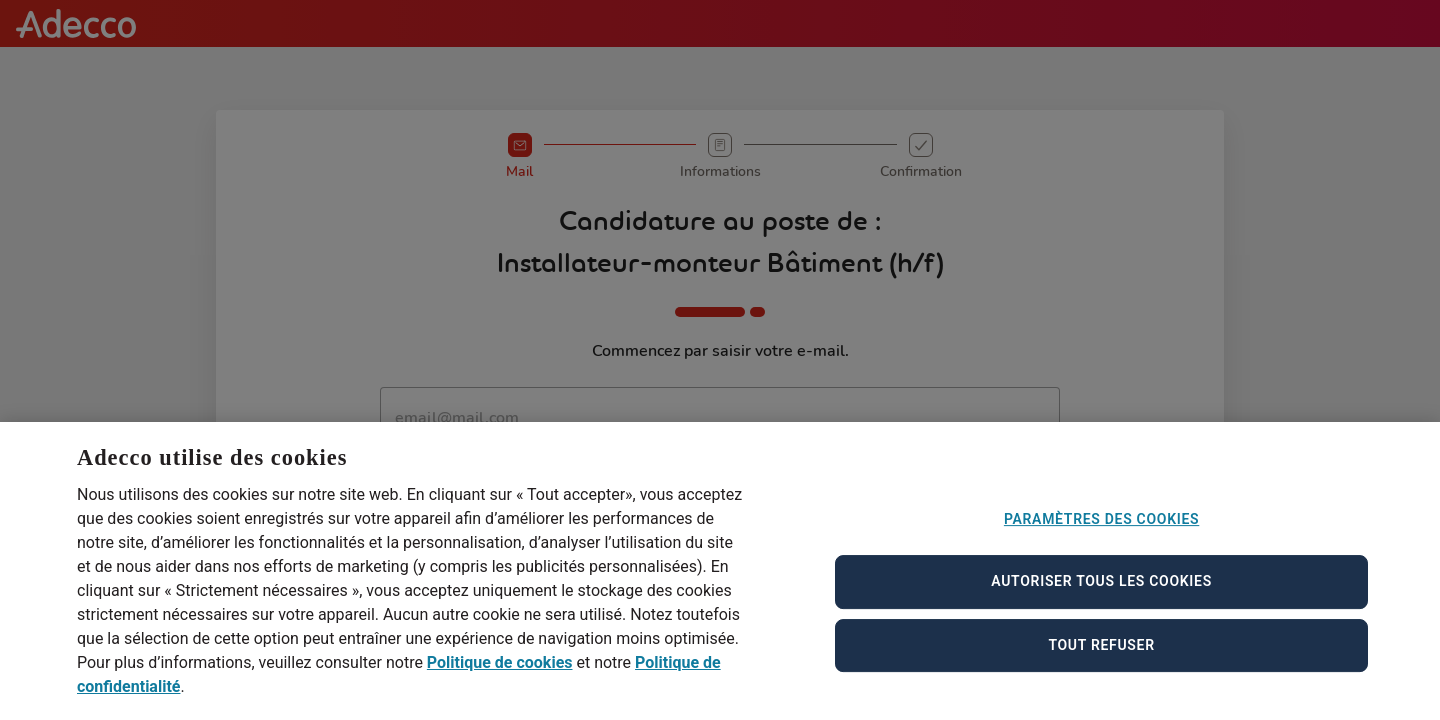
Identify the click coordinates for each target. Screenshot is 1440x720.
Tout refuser (1101, 660)
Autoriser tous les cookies (1101, 597)
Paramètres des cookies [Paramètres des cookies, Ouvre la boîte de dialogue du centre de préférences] (1101, 534)
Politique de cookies (500, 678)
